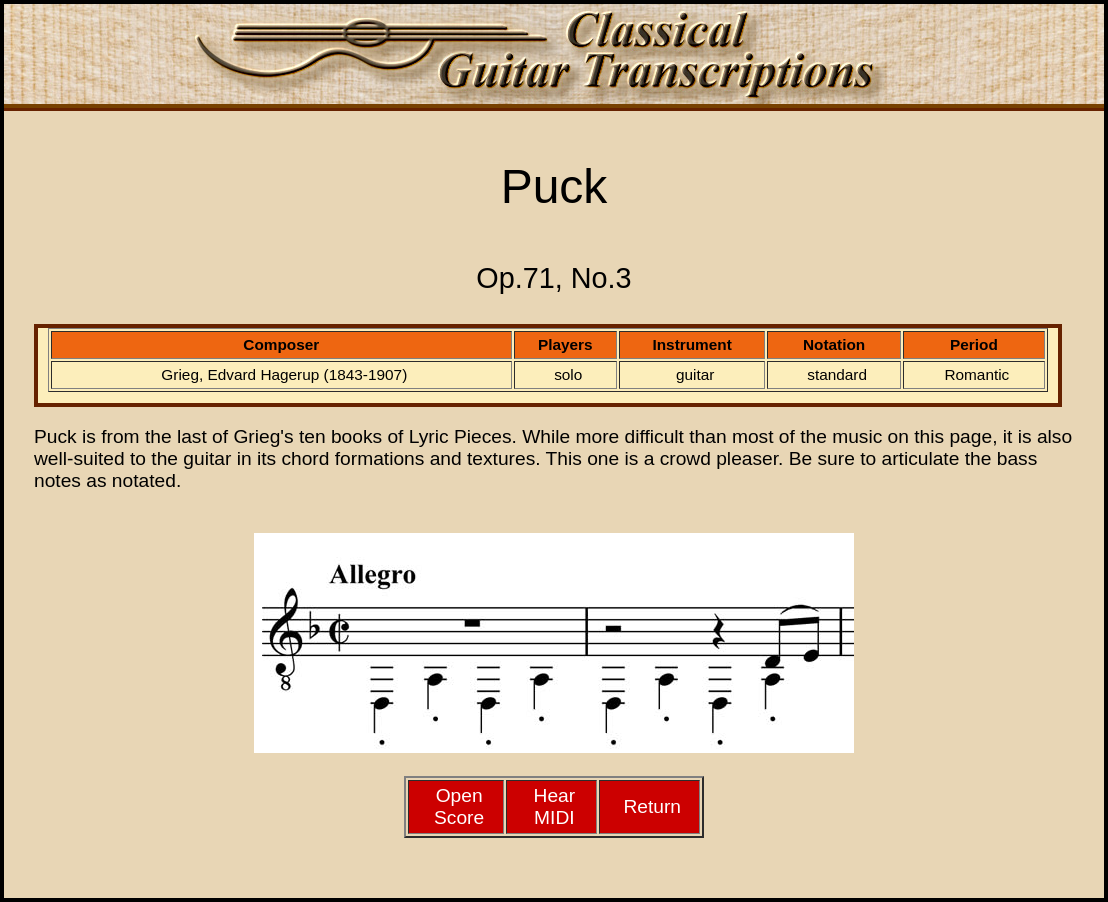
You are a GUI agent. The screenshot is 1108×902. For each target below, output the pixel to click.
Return (652, 806)
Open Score (459, 806)
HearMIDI (555, 806)
